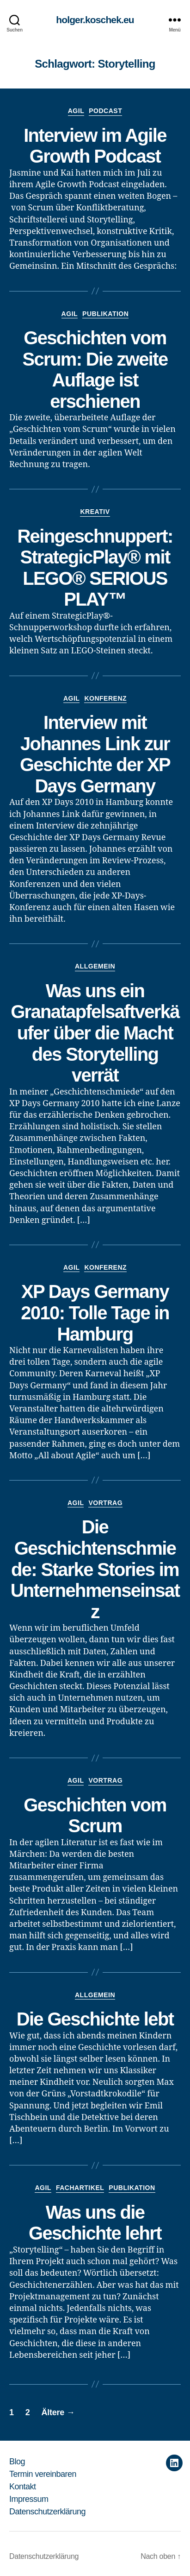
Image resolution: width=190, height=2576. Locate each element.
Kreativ (95, 511)
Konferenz (105, 698)
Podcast (105, 110)
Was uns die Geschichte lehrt (95, 2223)
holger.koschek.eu (95, 20)
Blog (17, 2461)
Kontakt (22, 2486)
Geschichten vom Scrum (95, 1815)
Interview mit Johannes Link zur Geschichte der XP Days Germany (95, 754)
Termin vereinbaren (42, 2474)
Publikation (105, 313)
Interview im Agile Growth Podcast (95, 146)
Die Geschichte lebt (95, 2019)
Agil (76, 110)
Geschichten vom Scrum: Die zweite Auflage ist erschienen (94, 369)
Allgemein (95, 966)
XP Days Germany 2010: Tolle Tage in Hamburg (95, 1312)
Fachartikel (80, 2187)
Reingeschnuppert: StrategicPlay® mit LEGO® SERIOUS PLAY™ (94, 568)
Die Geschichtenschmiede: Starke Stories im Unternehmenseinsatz (95, 1569)
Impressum (29, 2499)
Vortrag (105, 1502)
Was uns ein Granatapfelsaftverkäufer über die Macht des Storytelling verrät (95, 1033)
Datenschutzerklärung (47, 2511)
